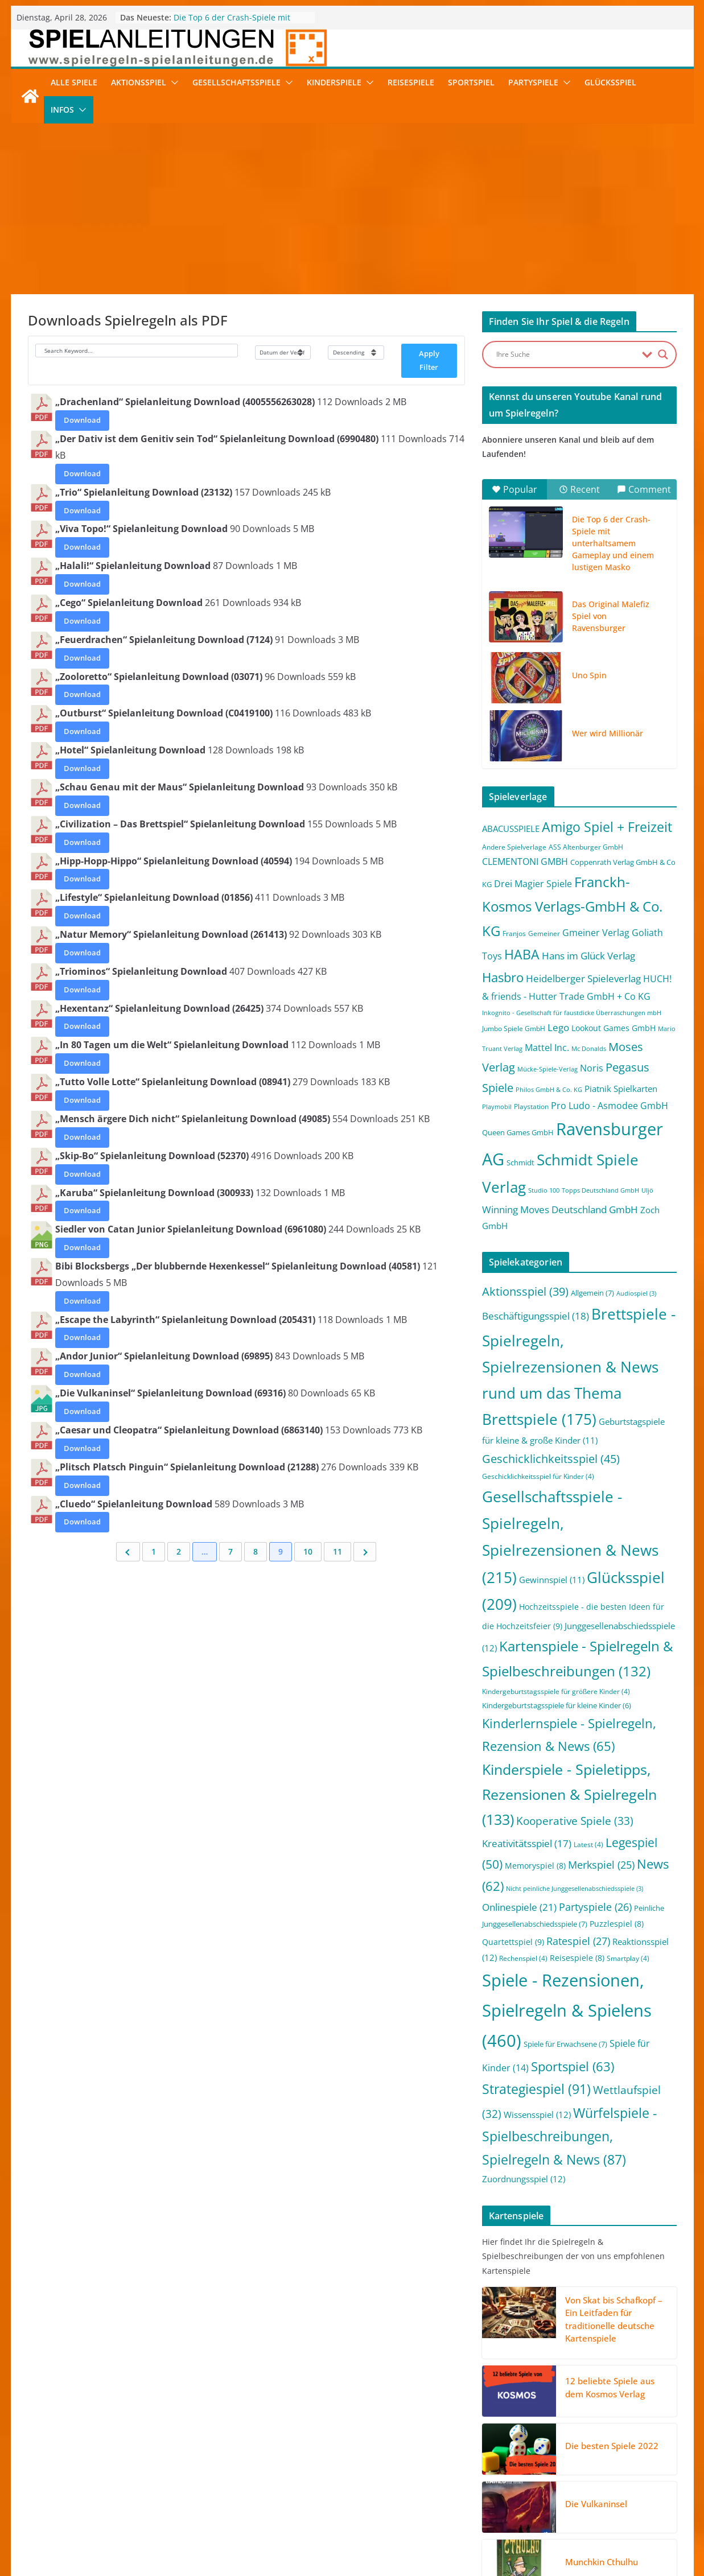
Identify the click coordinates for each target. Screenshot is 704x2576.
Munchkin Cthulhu (601, 2561)
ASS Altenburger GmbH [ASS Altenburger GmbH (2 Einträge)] (586, 847)
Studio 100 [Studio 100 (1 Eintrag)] (543, 1190)
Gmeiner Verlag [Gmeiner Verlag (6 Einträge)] (595, 932)
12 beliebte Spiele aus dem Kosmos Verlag (609, 2387)
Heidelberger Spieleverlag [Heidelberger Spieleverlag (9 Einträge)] (583, 978)
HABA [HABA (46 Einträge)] (522, 954)
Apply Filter (429, 360)
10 (307, 1551)
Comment (644, 489)
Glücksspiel (610, 82)
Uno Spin (589, 675)
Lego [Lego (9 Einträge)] (558, 1027)
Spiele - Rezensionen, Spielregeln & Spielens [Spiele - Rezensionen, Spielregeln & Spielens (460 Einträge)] (567, 2010)
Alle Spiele (74, 82)
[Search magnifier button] (663, 354)
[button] (172, 82)
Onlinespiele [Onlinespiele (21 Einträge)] (519, 1907)
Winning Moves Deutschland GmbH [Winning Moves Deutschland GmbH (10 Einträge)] (560, 1209)
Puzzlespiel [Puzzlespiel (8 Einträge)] (617, 1923)
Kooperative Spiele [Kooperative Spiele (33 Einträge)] (574, 1820)
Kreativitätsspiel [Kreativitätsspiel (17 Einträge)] (526, 1843)
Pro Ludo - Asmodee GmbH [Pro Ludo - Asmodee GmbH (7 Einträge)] (609, 1105)
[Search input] (566, 354)
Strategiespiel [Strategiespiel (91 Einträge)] (536, 2089)
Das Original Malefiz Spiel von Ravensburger (610, 616)
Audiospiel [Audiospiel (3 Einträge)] (636, 1293)
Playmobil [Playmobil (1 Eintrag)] (497, 1107)
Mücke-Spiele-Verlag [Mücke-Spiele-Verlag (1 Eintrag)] (547, 1069)
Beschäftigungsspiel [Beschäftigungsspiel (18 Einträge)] (535, 1315)
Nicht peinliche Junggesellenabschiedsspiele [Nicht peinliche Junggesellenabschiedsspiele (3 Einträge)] (574, 1889)
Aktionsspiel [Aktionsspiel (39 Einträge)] (525, 1291)
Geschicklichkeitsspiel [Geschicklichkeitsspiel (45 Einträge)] (551, 1458)
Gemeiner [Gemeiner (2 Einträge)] (544, 933)
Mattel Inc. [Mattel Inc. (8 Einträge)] (547, 1047)
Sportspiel (471, 82)
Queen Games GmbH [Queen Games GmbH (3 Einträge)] (518, 1132)
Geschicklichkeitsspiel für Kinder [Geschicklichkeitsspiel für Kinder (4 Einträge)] (538, 1476)
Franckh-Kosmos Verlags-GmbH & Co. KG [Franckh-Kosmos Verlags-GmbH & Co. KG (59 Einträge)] (572, 906)
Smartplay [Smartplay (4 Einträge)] (628, 1958)
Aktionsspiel (138, 82)
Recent (579, 489)
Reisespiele (411, 82)
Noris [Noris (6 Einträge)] (591, 1068)
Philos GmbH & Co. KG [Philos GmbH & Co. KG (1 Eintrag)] (549, 1090)
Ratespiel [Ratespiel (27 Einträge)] (578, 1941)
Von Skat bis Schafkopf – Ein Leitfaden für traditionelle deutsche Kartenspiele (613, 2319)
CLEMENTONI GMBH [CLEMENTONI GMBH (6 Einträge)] (525, 861)
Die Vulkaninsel (596, 2503)
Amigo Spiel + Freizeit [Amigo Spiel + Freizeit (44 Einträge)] (607, 827)
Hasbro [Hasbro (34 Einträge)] (503, 977)
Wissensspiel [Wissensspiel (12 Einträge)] (537, 2114)
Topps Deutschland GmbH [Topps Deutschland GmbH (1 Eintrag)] (600, 1190)
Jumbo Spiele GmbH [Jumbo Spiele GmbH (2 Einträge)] (513, 1028)
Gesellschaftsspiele (236, 82)
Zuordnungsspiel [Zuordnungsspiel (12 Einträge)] (523, 2179)
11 (337, 1551)
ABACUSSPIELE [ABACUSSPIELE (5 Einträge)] (511, 828)
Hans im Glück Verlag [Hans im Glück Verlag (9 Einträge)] (588, 955)
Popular (514, 489)
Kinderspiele (334, 82)
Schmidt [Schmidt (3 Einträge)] (520, 1162)
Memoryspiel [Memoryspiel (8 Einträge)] (535, 1865)
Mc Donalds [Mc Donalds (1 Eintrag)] (588, 1049)
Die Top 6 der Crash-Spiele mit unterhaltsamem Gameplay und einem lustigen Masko (613, 543)
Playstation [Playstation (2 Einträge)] (531, 1106)
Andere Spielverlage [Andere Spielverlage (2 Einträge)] (514, 847)
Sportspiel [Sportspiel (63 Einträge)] (572, 2066)
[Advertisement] (352, 208)
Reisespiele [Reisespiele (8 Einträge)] (577, 1957)
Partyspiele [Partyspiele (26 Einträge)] (595, 1907)
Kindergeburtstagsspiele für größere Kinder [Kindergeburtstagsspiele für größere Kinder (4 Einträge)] (556, 1691)
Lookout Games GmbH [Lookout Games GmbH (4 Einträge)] (613, 1028)
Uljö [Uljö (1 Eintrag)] (647, 1190)
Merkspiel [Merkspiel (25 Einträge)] (601, 1865)
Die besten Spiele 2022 (611, 2445)
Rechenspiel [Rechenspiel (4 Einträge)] (523, 1958)
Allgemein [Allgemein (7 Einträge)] (592, 1293)
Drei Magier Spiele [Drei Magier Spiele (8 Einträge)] (533, 883)
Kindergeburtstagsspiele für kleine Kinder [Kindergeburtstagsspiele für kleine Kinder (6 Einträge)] (556, 1705)
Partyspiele (533, 82)
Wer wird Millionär (607, 733)
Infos (62, 109)
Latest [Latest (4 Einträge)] (588, 1844)
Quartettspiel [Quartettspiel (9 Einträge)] (513, 1941)
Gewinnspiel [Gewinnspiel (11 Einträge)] (551, 1579)
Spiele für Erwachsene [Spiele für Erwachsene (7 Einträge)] (565, 2044)
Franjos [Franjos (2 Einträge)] (514, 933)
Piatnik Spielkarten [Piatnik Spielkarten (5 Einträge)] (620, 1088)
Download (82, 420)
